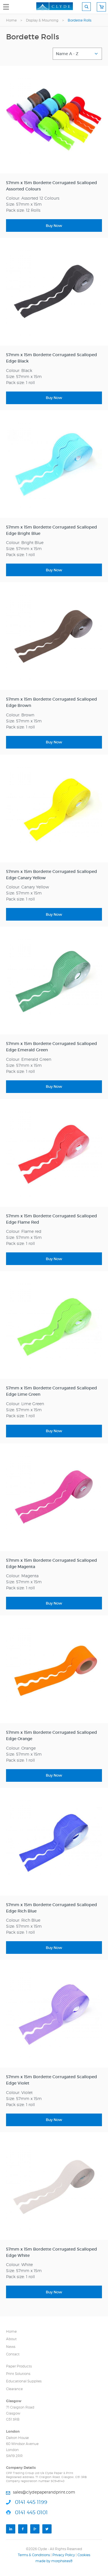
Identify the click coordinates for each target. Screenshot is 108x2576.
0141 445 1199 (31, 2502)
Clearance (14, 2389)
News (10, 2346)
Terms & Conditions (34, 2555)
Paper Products (19, 2366)
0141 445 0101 (31, 2512)
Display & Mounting (42, 20)
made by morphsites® (54, 2561)
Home (11, 20)
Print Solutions (18, 2373)
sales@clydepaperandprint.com (44, 2492)
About (11, 2339)
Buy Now (54, 225)
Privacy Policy (63, 2555)
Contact (13, 2354)
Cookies (83, 2555)
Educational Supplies (23, 2381)
